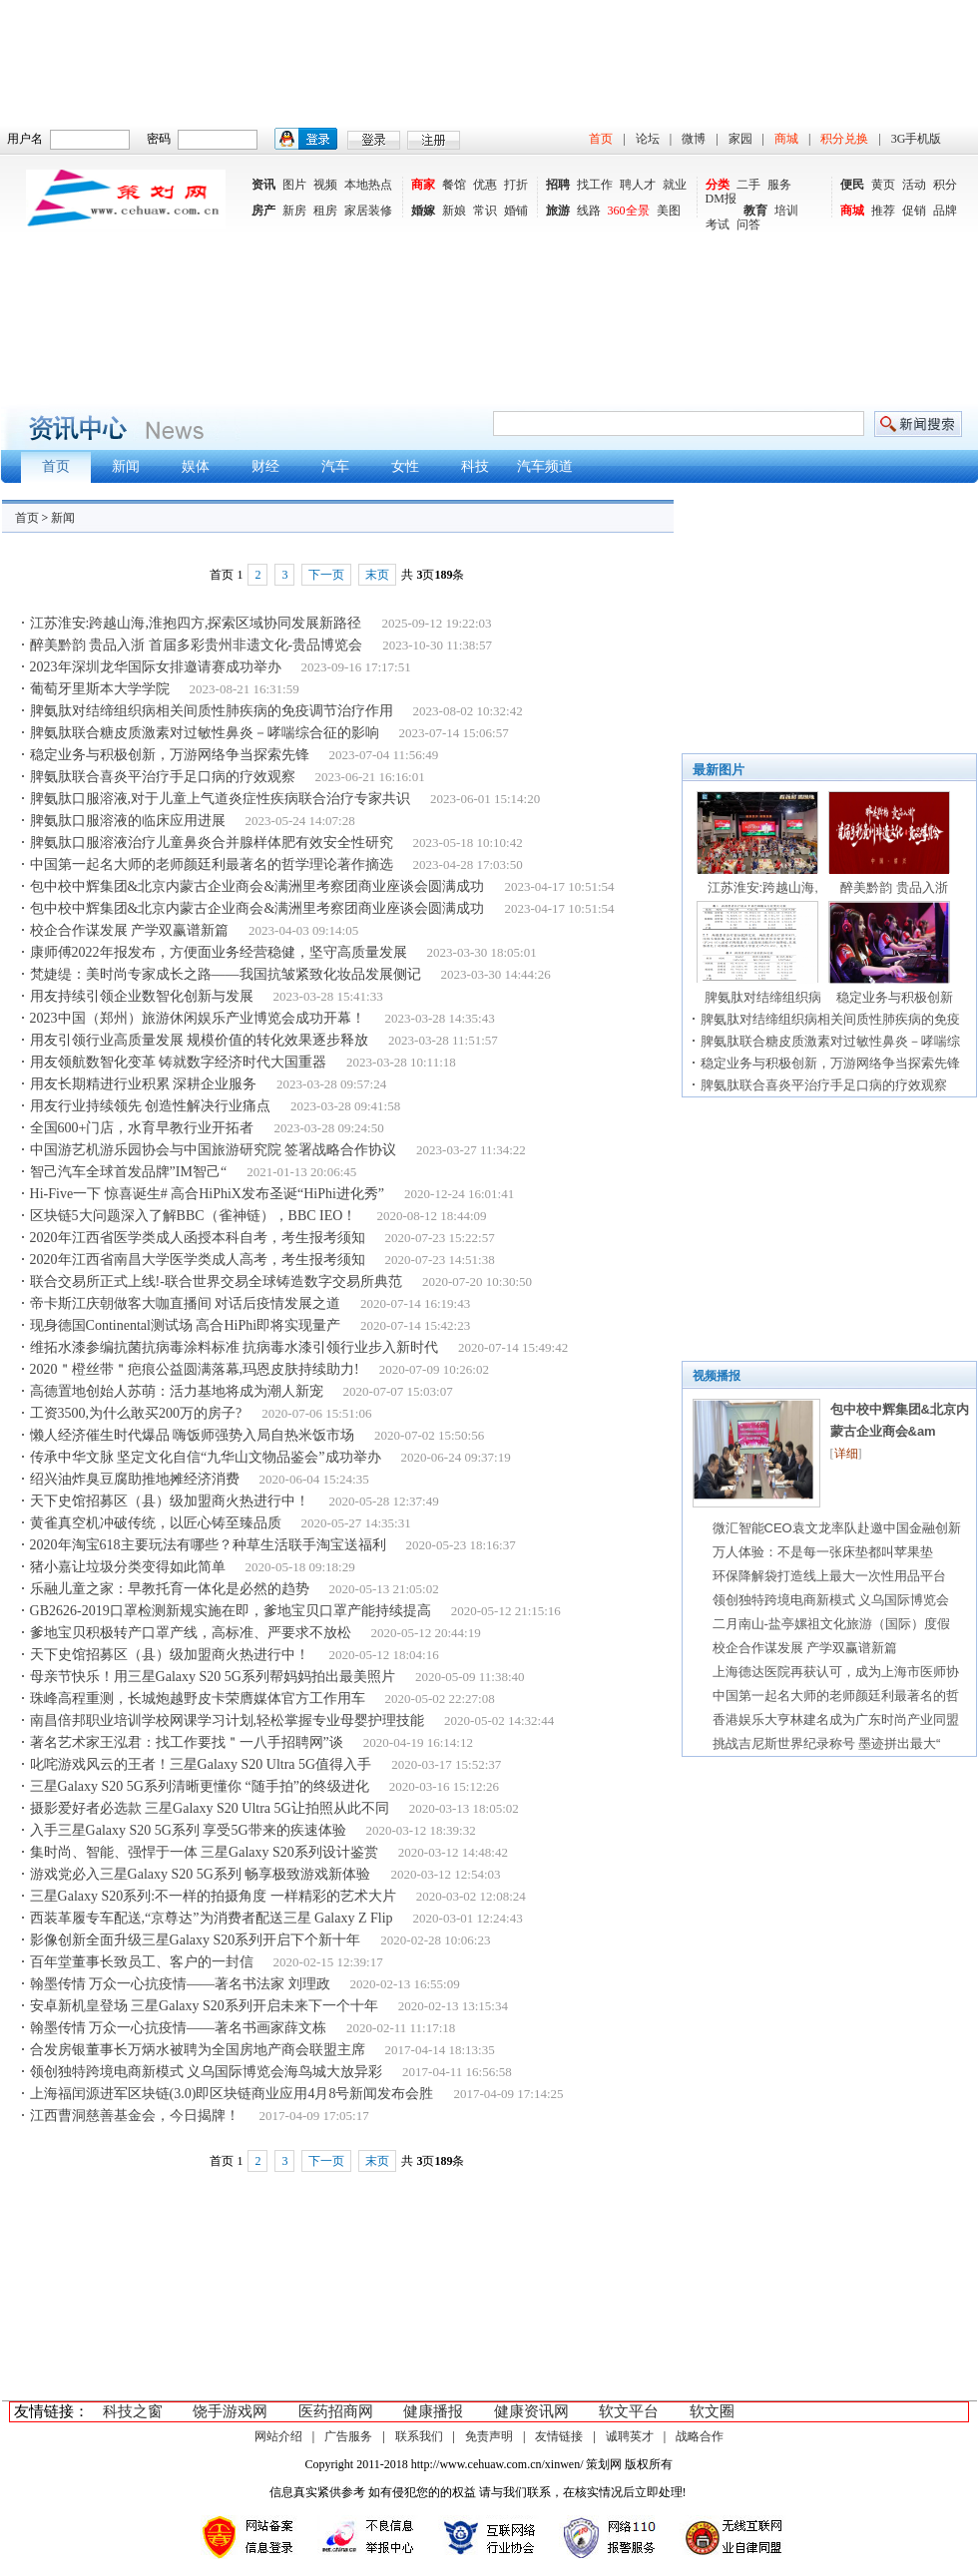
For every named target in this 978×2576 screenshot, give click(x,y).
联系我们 (419, 2436)
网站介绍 (278, 2436)
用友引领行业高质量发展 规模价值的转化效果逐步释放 (199, 1040)
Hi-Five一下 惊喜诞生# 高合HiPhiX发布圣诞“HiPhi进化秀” (207, 1193)
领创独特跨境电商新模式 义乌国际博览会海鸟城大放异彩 (206, 2071)
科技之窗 (133, 2411)
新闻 (63, 518)
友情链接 (559, 2436)
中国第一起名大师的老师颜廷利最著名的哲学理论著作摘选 (211, 864)
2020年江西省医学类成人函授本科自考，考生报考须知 (197, 1237)
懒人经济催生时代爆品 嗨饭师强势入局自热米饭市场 (192, 1435)
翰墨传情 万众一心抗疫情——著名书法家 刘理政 (180, 1983)
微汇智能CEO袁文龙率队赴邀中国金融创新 (837, 1527)
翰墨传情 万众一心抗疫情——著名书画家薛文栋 (178, 2027)
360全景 (629, 210)
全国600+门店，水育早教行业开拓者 (142, 1127)
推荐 (883, 210)
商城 (786, 139)
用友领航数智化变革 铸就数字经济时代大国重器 (178, 1062)
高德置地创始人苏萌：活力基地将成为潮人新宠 (176, 1391)
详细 (846, 1454)
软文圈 (712, 2411)
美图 (669, 210)
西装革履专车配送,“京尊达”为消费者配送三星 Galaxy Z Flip (211, 1918)
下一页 (326, 575)
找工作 (595, 185)
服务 (779, 185)
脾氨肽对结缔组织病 (763, 997)
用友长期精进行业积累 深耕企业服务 (143, 1083)
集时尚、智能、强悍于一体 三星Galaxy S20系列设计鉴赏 (204, 1852)
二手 (748, 185)
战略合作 (700, 2436)
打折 (516, 185)
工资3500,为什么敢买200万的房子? (136, 1413)
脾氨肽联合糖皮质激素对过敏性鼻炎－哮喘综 (830, 1041)
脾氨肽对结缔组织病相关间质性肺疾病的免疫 (830, 1019)
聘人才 (638, 185)
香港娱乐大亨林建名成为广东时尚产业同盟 (836, 1719)
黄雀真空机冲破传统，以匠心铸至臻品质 (155, 1522)
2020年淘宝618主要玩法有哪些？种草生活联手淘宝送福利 (208, 1544)
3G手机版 (916, 139)
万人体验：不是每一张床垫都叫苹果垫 (823, 1551)
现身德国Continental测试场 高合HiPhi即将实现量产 (185, 1325)
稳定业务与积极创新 (894, 997)
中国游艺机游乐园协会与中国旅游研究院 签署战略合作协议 (213, 1149)
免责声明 (489, 2436)
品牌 (945, 210)
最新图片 (718, 769)
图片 (294, 185)
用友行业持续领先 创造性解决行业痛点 (150, 1105)
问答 (748, 224)
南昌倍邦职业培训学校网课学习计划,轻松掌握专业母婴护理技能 (227, 1720)
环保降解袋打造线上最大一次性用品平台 (829, 1575)
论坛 (648, 139)
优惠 (485, 185)
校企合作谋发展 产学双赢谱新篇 (130, 930)
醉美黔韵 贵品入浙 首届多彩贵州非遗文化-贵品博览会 (196, 645)
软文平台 (629, 2411)
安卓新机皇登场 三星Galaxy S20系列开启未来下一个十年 (204, 2005)
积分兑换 (844, 139)
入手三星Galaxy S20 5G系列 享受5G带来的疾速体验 (188, 1830)
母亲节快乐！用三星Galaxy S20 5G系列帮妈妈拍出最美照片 (212, 1676)
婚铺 (516, 210)
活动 (914, 185)
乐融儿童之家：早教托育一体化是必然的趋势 (169, 1588)
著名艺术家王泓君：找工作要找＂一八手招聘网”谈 (186, 1742)
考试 (718, 224)
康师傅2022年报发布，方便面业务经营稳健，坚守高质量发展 (218, 952)
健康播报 (433, 2411)
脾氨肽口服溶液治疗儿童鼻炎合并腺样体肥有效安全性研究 (211, 842)
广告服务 (348, 2436)
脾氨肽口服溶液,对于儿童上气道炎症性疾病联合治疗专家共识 (220, 798)
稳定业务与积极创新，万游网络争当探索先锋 (169, 754)
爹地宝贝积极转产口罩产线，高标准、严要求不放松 (190, 1632)
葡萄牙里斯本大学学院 (100, 688)
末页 (377, 575)
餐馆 (454, 185)
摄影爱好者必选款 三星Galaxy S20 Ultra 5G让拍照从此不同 (209, 1808)
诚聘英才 (630, 2436)
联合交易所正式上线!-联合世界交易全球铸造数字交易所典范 (216, 1281)
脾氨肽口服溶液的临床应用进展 (128, 820)
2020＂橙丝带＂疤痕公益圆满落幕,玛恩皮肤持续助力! (194, 1369)
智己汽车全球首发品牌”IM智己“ (129, 1171)
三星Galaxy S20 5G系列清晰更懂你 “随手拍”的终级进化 (199, 1786)
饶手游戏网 (230, 2411)
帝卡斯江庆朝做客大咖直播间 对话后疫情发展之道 (185, 1303)
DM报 (721, 199)
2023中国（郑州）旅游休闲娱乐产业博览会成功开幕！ (197, 1018)
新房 (294, 210)
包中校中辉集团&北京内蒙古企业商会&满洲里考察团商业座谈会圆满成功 (257, 886)
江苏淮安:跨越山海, (763, 887)
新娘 (454, 210)
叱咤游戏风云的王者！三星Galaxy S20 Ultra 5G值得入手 (201, 1764)
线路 (589, 210)
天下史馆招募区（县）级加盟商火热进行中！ (169, 1501)
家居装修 (368, 210)
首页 (601, 139)
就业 (675, 185)
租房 (325, 210)
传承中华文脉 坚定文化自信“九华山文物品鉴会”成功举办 (205, 1457)
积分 (945, 185)
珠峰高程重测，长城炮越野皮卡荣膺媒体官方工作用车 (197, 1698)
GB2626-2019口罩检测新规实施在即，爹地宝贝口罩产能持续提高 (230, 1610)
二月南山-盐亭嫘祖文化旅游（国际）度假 (831, 1623)
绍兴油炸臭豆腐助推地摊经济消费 (135, 1479)
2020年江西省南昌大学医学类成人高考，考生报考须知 (197, 1259)
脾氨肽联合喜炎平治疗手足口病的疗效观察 (162, 776)
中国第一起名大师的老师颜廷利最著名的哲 (836, 1695)
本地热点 (368, 185)
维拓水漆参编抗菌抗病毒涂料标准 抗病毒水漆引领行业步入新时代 (234, 1347)
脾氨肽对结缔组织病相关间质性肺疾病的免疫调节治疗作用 (211, 710)
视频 (325, 185)
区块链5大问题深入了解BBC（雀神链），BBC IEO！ (193, 1215)
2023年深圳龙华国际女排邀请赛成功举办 (155, 666)
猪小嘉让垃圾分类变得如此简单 (128, 1566)
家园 (740, 139)
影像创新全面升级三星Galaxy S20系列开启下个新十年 (195, 1939)
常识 (485, 210)
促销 (914, 210)
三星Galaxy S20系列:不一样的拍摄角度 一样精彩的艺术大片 (213, 1896)
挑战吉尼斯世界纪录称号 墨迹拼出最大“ (827, 1743)
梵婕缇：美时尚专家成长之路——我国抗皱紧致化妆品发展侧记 (225, 974)
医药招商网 (335, 2411)
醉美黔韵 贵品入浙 (894, 887)
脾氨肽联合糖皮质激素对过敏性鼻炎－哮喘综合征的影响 (204, 732)
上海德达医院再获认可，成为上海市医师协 (836, 1671)
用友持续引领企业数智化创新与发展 (141, 996)
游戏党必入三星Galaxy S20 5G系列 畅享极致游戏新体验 (200, 1874)
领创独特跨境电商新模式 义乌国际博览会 (831, 1599)
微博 (694, 139)
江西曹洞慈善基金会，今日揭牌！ (135, 2115)
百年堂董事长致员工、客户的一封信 (141, 1961)
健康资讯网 (531, 2411)
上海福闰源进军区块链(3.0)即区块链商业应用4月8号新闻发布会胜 (232, 2093)
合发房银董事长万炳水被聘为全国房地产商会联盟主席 (197, 2049)
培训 (786, 210)
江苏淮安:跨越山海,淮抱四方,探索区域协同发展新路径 (196, 623)
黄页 (883, 185)
